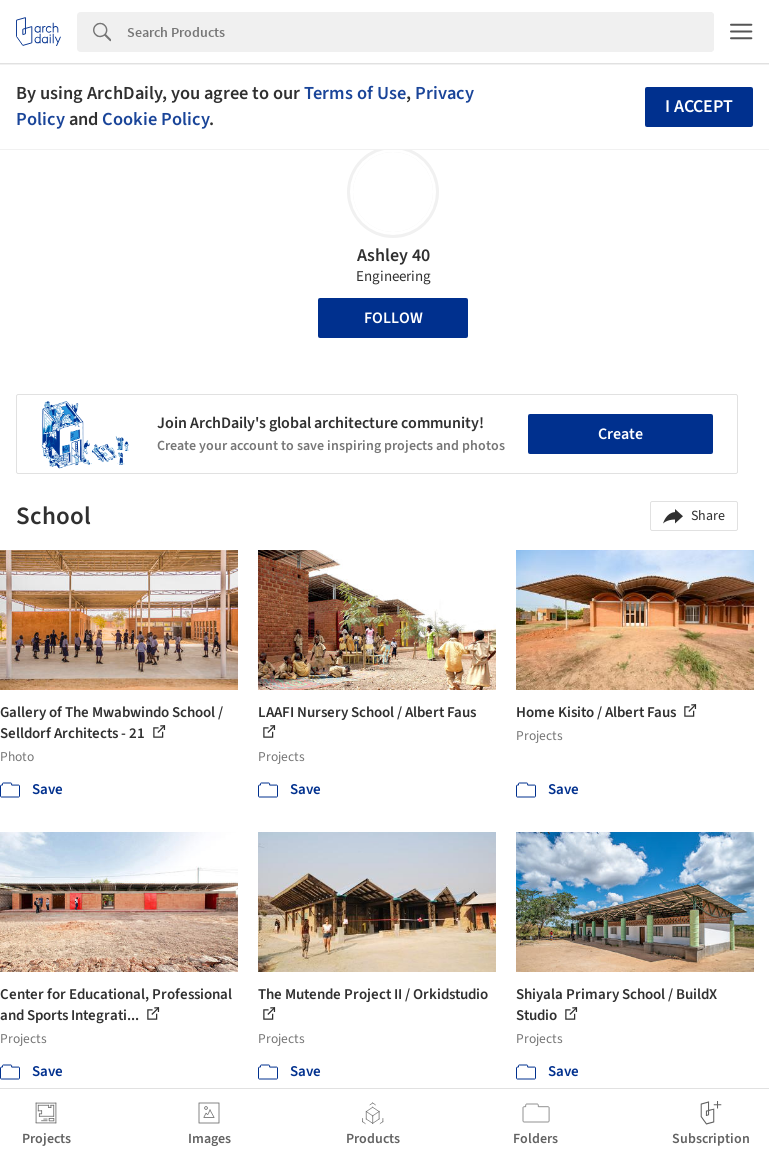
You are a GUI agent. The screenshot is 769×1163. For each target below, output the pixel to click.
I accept (699, 106)
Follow (393, 318)
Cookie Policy (155, 119)
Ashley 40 (393, 255)
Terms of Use (355, 93)
